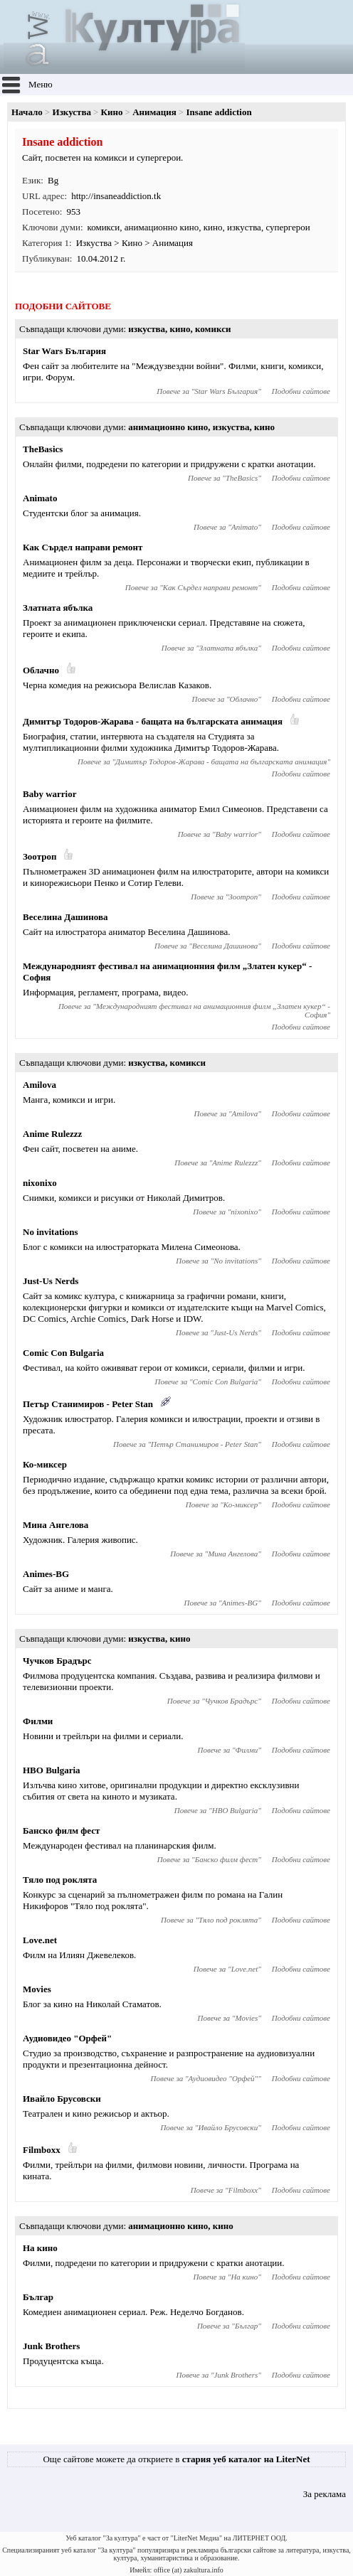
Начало (27, 112)
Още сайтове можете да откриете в (176, 2459)
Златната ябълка (58, 607)
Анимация (154, 112)
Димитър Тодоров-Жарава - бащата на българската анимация (153, 721)
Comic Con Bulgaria (63, 1352)
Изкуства (72, 112)
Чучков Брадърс (57, 1660)
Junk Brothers (51, 2346)
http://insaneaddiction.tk (116, 196)
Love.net (40, 1940)
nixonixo (40, 1182)
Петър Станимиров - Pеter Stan (88, 1404)
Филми (38, 1721)
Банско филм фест (61, 1830)
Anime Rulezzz (52, 1133)
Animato (40, 498)
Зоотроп (39, 856)
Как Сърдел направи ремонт (82, 547)
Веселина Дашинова (65, 917)
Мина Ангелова (55, 1524)
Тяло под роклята (60, 1879)
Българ (38, 2297)
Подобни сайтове (301, 391)
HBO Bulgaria (51, 1770)
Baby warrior (49, 794)
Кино (112, 112)
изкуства (244, 227)
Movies (37, 1989)
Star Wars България (64, 351)
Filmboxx (41, 2149)
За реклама (324, 2494)
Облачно (41, 670)
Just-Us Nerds (50, 1281)
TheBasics (43, 449)
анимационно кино (162, 227)
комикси (104, 227)
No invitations (50, 1231)
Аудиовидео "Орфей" (67, 2038)
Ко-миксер (45, 1464)
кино (213, 227)
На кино (40, 2248)
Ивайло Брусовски (62, 2098)
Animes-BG (46, 1573)
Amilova (39, 1084)
